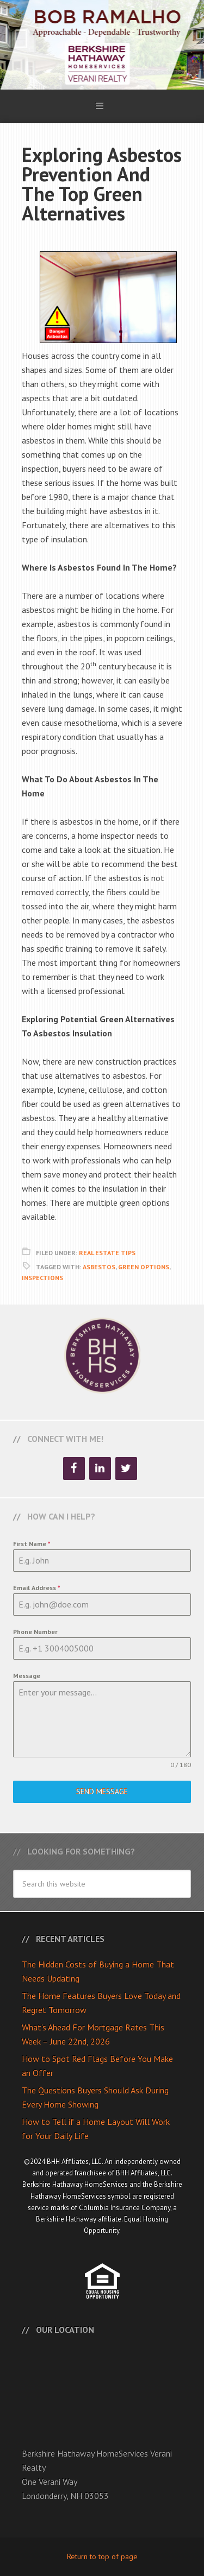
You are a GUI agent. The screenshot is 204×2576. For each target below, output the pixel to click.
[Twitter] (126, 1468)
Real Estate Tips (107, 1253)
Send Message (102, 1791)
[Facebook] (74, 1468)
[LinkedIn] (100, 1468)
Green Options (143, 1267)
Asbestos (99, 1267)
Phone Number (35, 1632)
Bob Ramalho (102, 45)
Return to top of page (102, 2556)
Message (26, 1676)
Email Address (36, 1588)
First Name (32, 1544)
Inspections (42, 1278)
